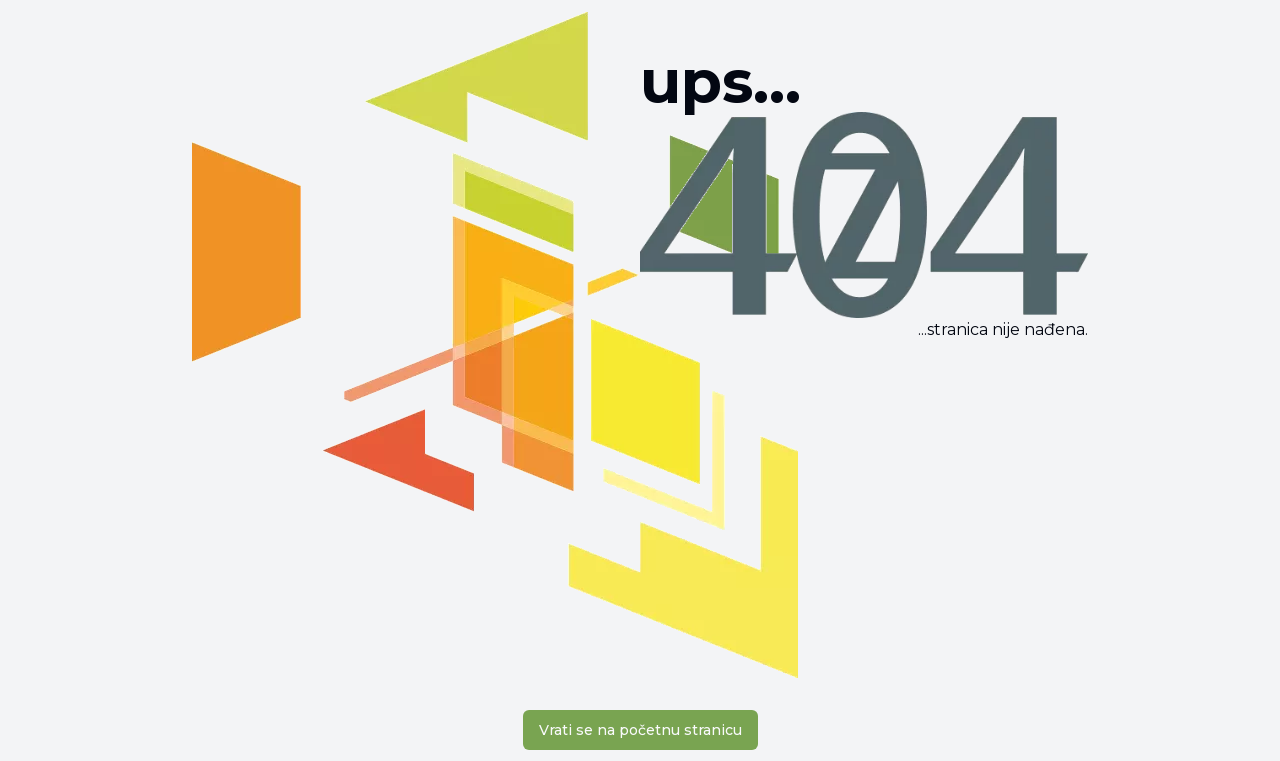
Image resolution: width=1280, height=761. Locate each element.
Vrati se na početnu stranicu (640, 730)
